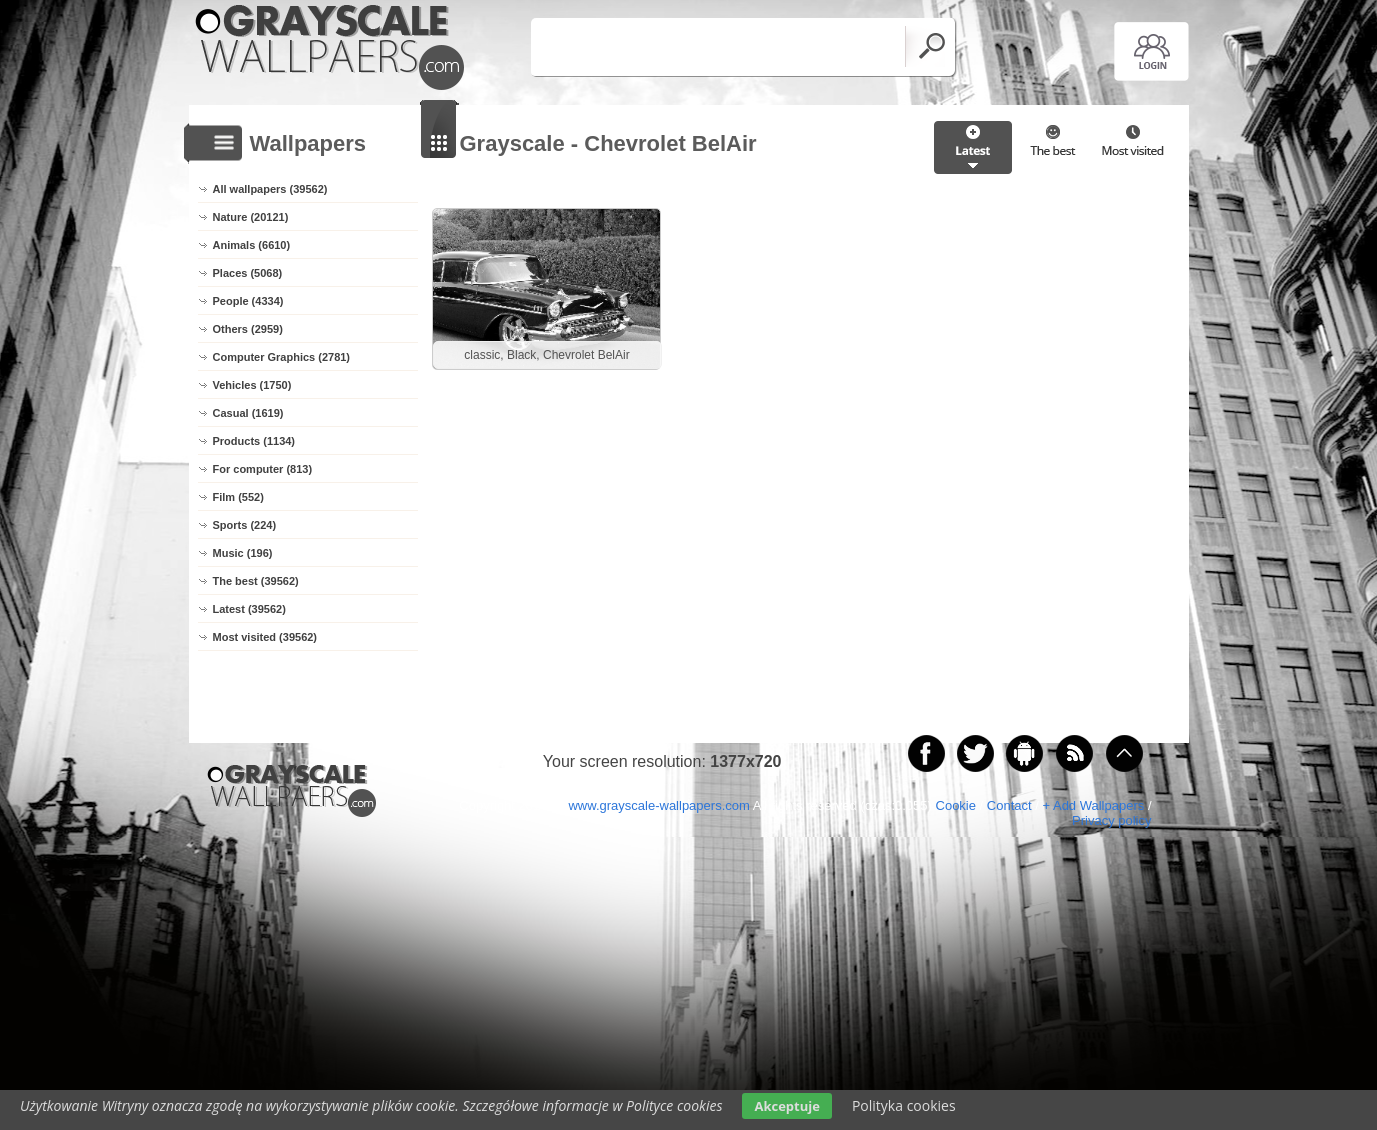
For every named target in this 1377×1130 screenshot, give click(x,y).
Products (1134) (254, 441)
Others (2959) (248, 329)
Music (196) (243, 553)
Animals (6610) (252, 245)
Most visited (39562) (265, 637)
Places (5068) (248, 273)
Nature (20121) (251, 217)
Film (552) (238, 497)
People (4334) (248, 301)
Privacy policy (1111, 820)
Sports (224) (245, 525)
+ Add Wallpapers (1093, 805)
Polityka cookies (904, 1105)
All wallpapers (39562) (270, 189)
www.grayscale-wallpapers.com (658, 805)
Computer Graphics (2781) (282, 357)
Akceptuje (786, 1106)
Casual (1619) (248, 413)
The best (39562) (256, 581)
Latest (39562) (249, 609)
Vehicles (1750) (252, 385)
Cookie (956, 805)
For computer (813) (263, 469)
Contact (1009, 805)
